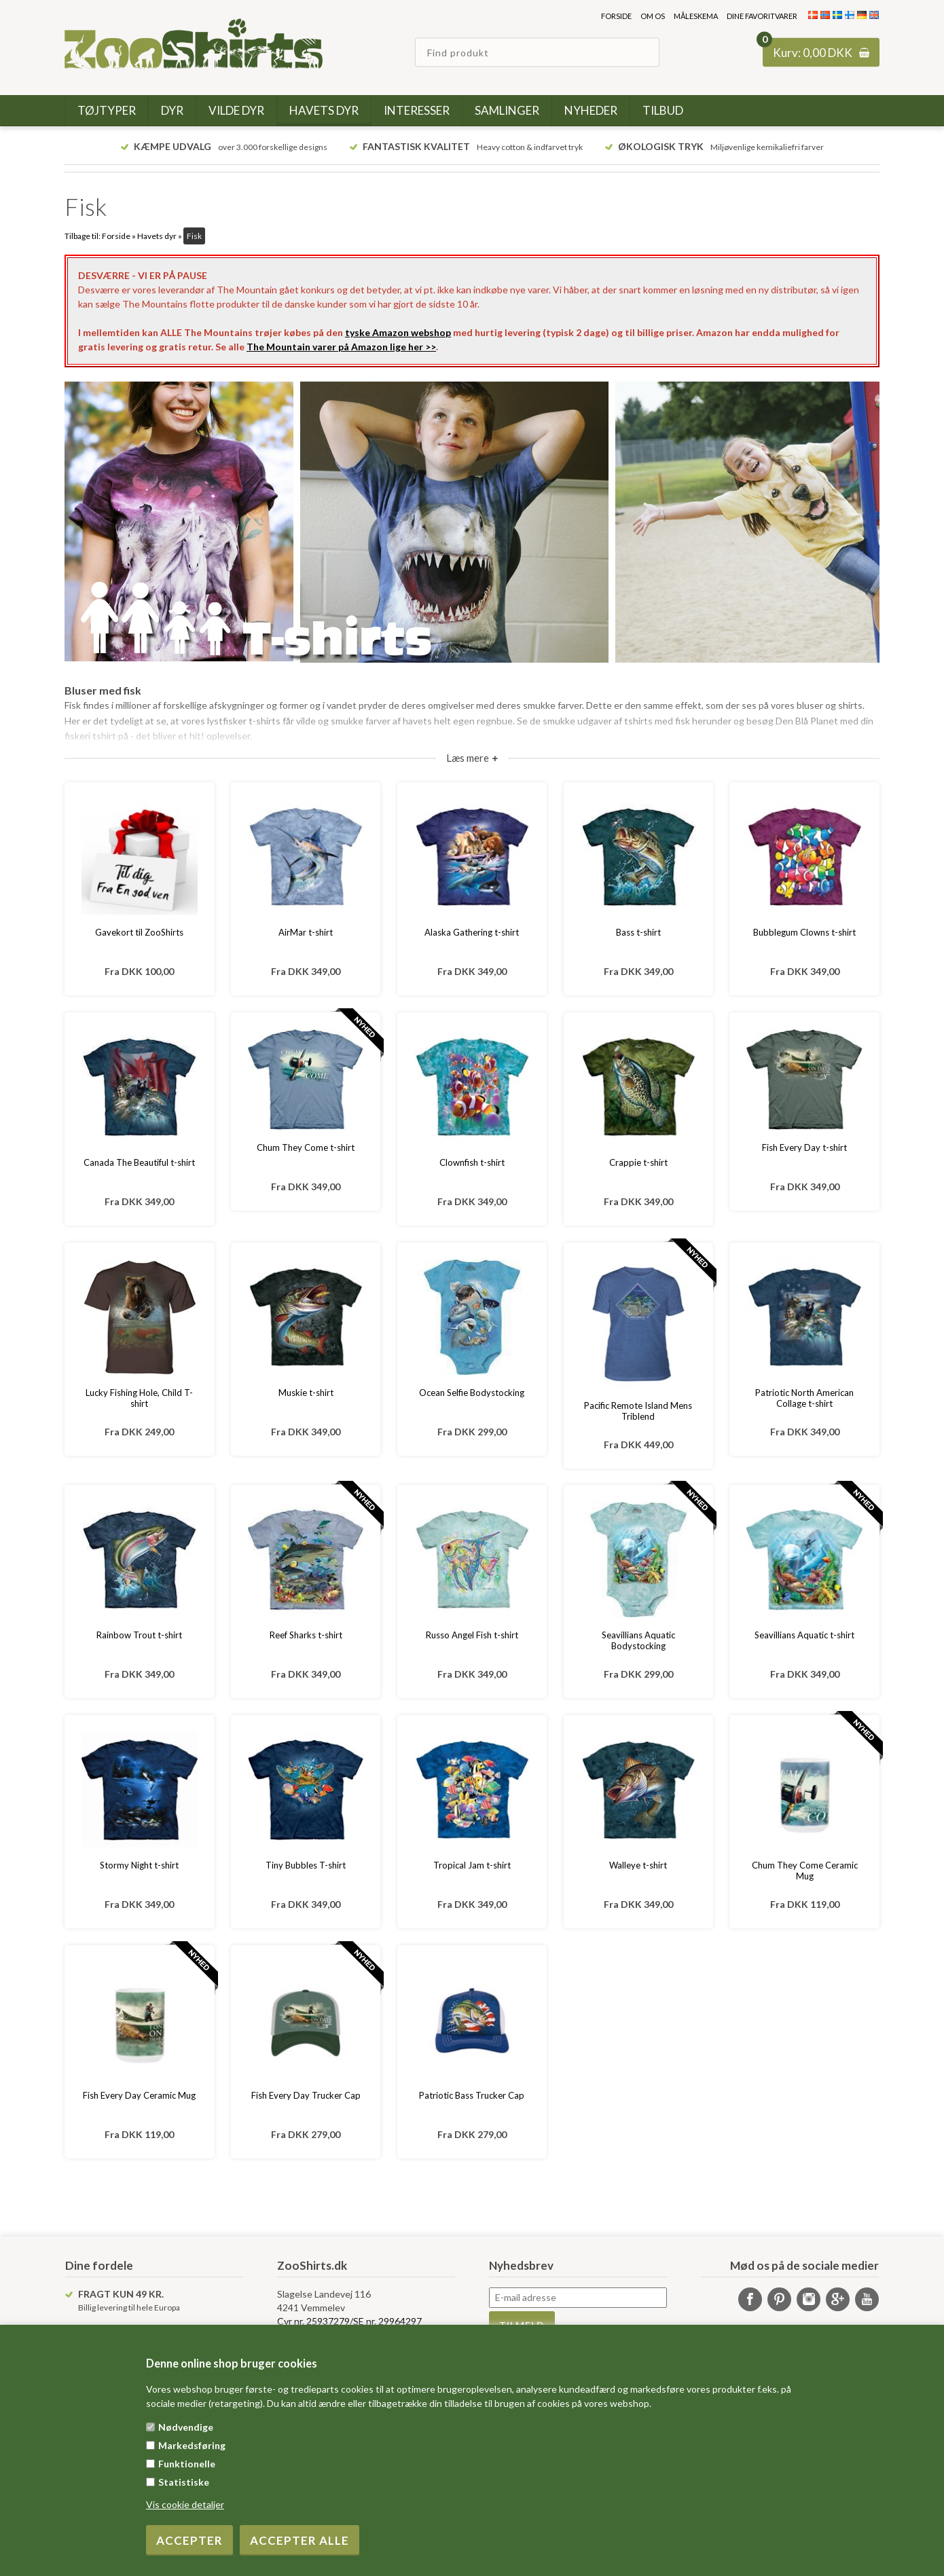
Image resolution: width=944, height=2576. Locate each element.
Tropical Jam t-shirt (472, 1865)
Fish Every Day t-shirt (804, 1147)
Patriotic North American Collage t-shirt (804, 1398)
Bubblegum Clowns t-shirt (804, 932)
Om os (652, 16)
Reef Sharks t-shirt (306, 1635)
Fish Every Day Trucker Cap (306, 2095)
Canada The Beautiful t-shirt (139, 1162)
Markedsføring (191, 2445)
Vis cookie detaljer (185, 2504)
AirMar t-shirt (305, 932)
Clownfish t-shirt (472, 1162)
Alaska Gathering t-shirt (471, 932)
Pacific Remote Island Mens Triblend (638, 1411)
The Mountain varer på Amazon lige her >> (341, 346)
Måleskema (696, 16)
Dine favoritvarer (762, 16)
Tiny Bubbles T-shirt (306, 1865)
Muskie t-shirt (305, 1392)
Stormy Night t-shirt (139, 1865)
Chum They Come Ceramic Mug (805, 1870)
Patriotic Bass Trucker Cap (471, 2095)
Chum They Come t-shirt (306, 1147)
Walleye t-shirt (638, 1865)
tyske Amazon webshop (398, 332)
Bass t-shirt (638, 932)
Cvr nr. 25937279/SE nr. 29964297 (349, 2321)
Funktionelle (186, 2463)
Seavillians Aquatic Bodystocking (638, 1640)
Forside (616, 16)
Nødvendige (185, 2427)
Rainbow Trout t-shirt (139, 1635)
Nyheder (590, 110)
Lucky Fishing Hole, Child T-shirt (139, 1398)
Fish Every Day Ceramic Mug (139, 2095)
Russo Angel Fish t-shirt (472, 1635)
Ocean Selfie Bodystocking (471, 1392)
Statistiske (183, 2482)
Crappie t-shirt (638, 1162)
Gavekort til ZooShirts (139, 932)
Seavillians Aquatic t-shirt (804, 1635)
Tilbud (662, 110)
